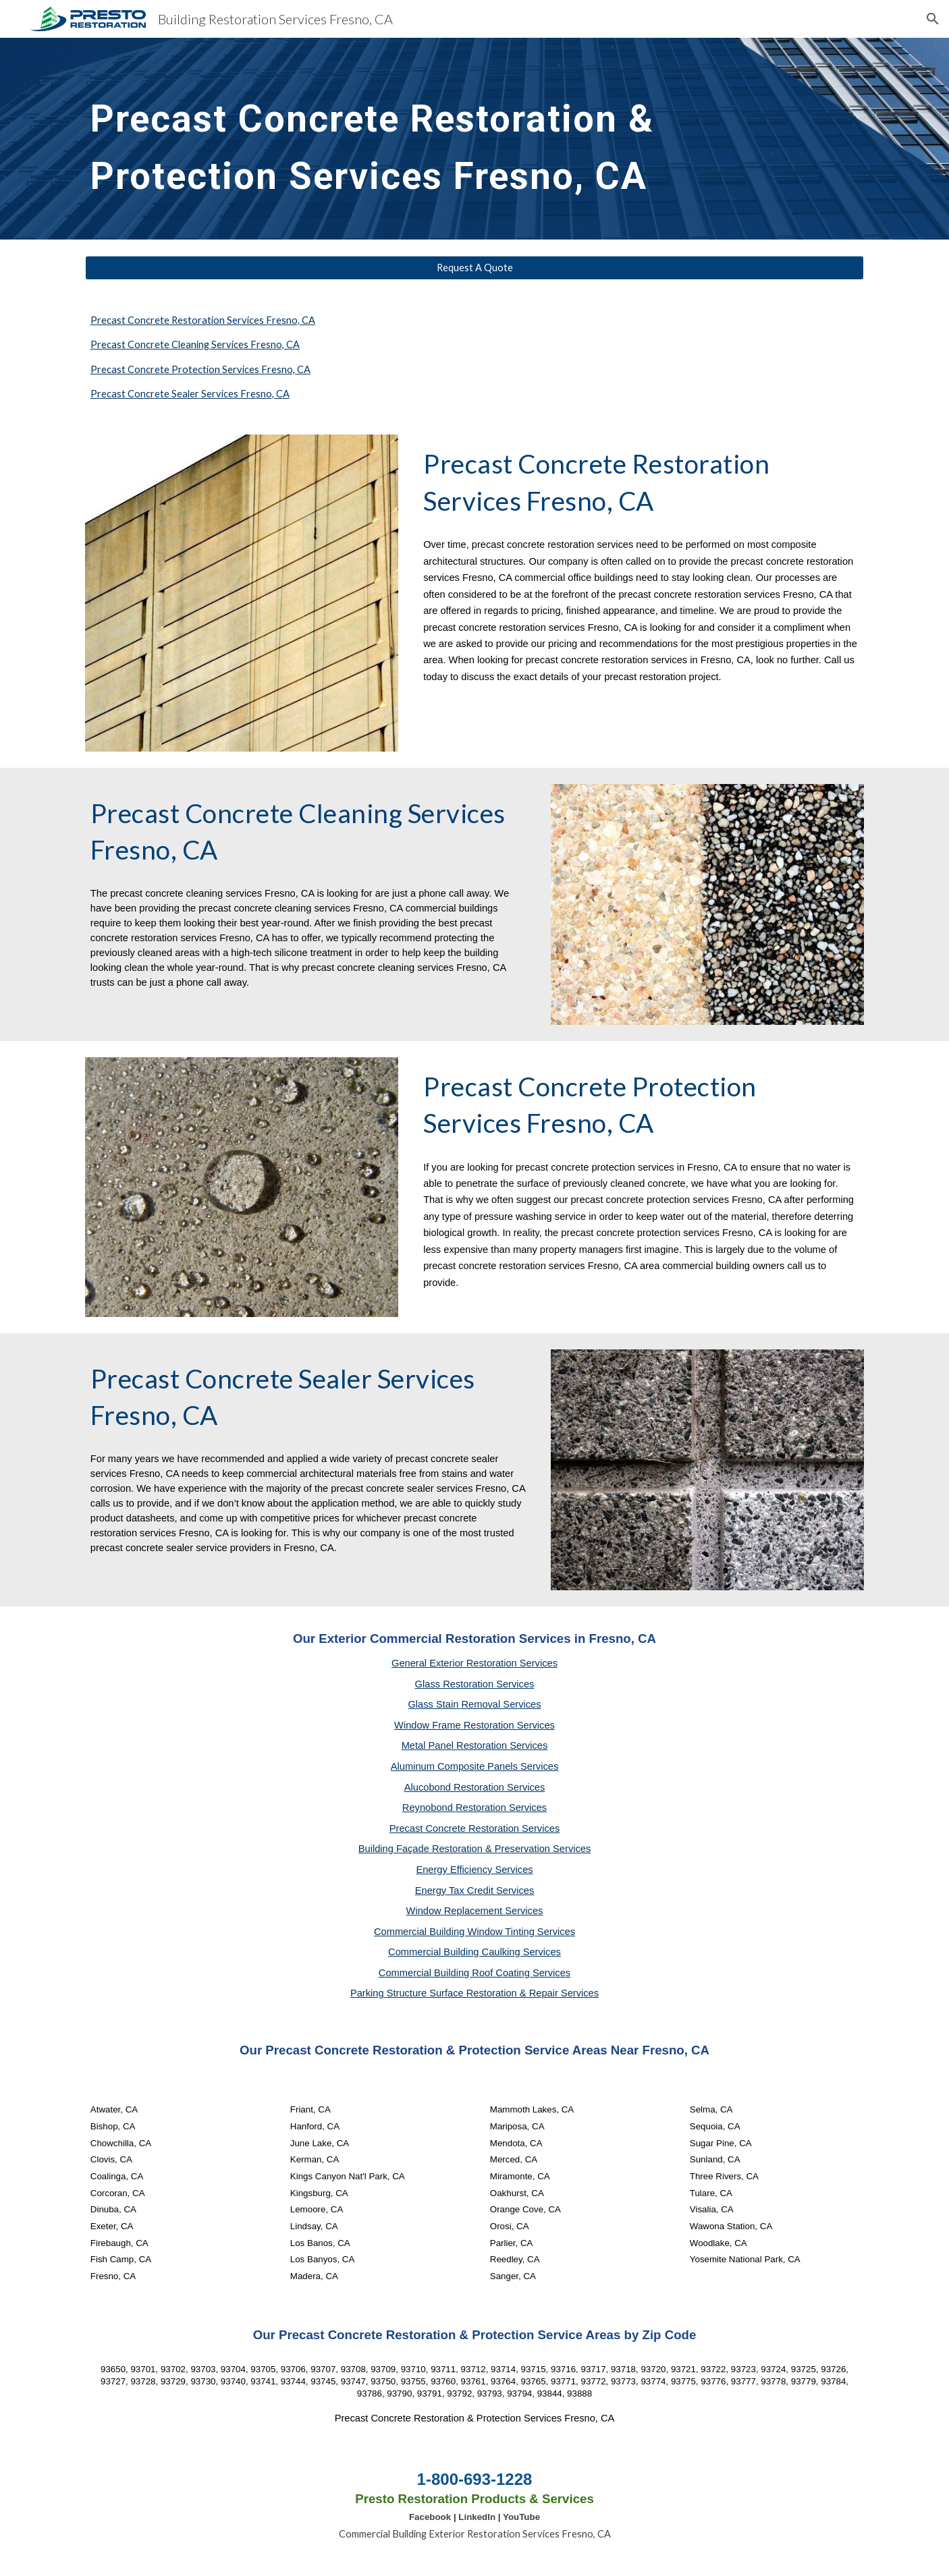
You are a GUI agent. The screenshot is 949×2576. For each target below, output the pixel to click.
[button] (933, 19)
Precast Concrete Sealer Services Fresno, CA (190, 393)
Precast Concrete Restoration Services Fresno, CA (202, 320)
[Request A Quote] (474, 267)
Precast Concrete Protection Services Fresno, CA (200, 369)
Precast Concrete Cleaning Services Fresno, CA (195, 344)
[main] (441, 139)
